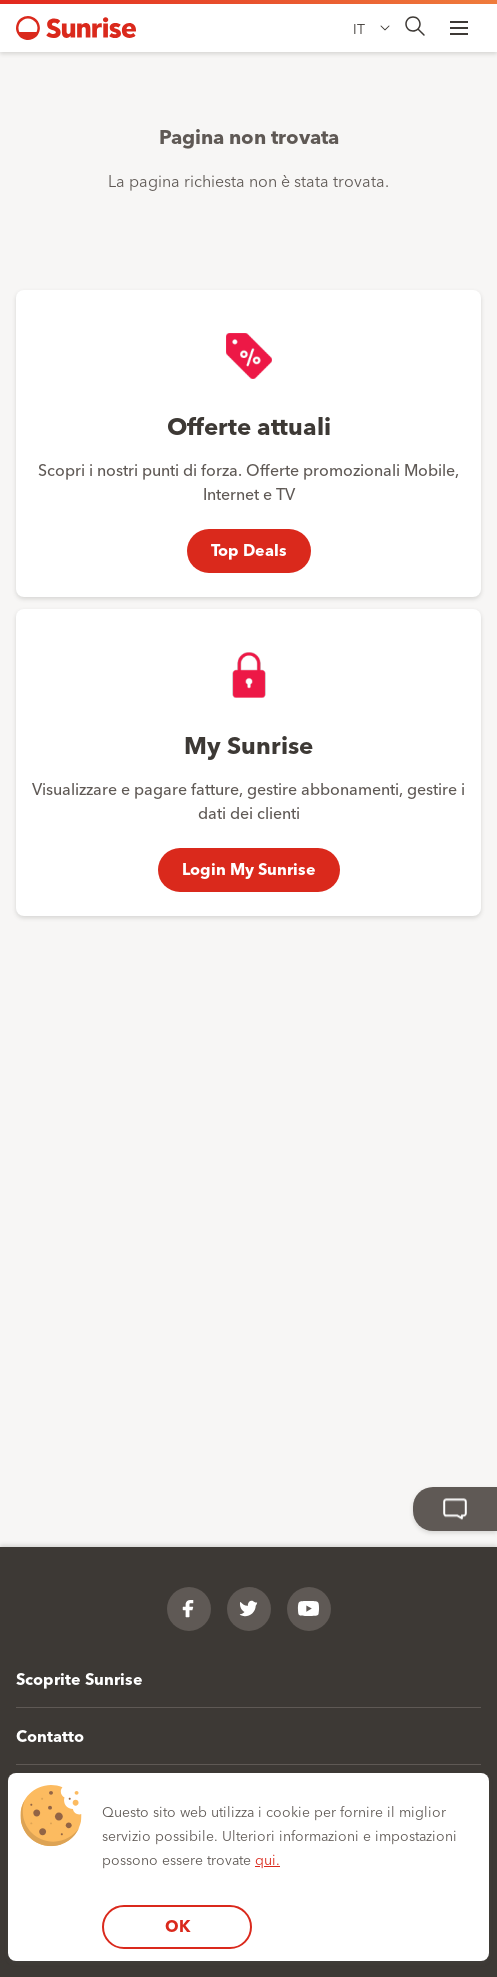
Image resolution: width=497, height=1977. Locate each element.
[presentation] (415, 27)
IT (359, 28)
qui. (267, 1859)
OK (177, 1925)
